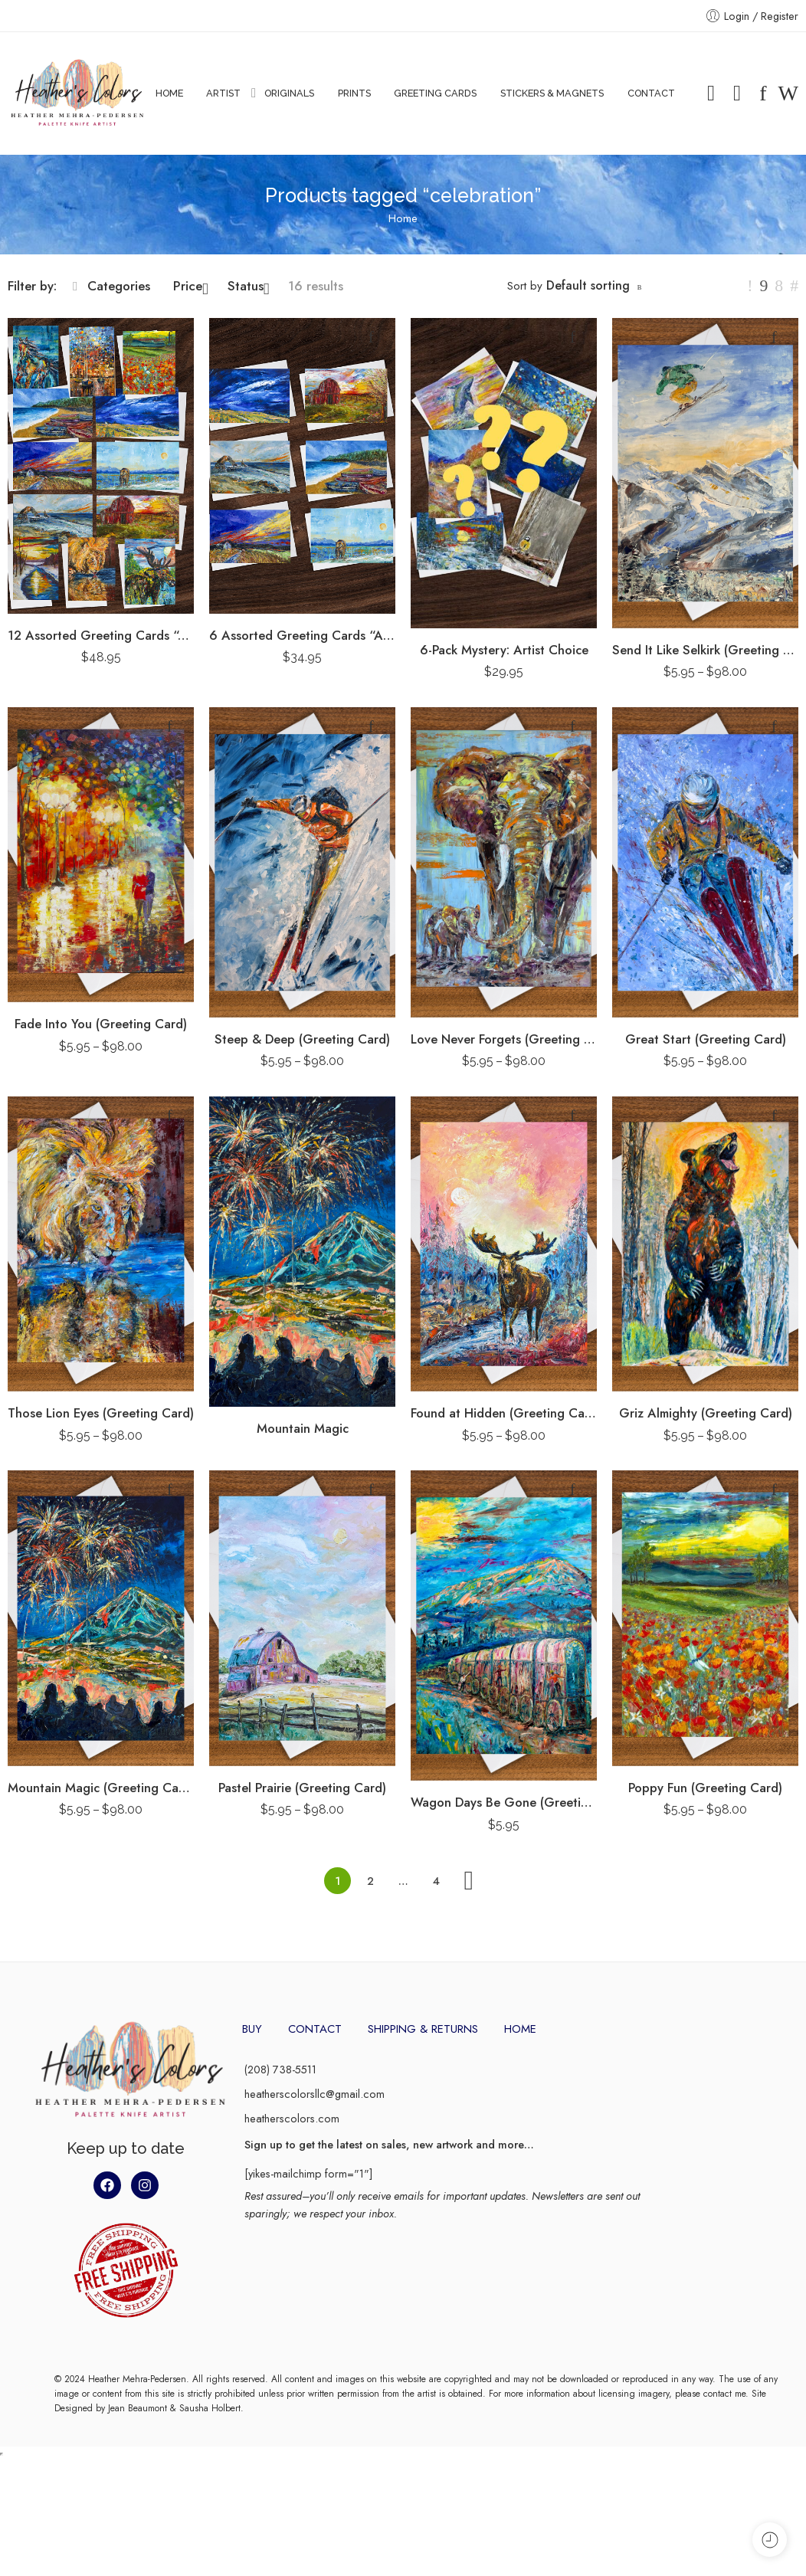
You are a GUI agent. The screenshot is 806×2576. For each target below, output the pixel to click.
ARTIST (223, 93)
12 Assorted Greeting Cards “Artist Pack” (101, 635)
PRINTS (354, 93)
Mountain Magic (303, 1428)
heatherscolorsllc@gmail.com (314, 2094)
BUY (252, 2028)
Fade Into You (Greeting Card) (101, 1023)
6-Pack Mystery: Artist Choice (504, 650)
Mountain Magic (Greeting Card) (101, 1787)
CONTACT (651, 93)
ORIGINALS (289, 93)
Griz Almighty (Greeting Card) (705, 1413)
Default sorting (588, 285)
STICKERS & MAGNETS (552, 93)
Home (403, 218)
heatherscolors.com (291, 2118)
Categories (111, 286)
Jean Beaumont (137, 2408)
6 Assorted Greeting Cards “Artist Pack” (302, 635)
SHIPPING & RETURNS (423, 2028)
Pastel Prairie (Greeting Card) (302, 1787)
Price (190, 286)
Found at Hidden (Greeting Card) (504, 1413)
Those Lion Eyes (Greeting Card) (101, 1413)
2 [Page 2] (370, 1881)
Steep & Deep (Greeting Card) (302, 1039)
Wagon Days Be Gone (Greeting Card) (504, 1802)
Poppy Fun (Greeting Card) (705, 1787)
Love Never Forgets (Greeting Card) (504, 1039)
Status (249, 286)
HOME (169, 93)
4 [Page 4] (436, 1881)
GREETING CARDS (435, 93)
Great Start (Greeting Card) (705, 1039)
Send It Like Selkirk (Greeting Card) (705, 650)
